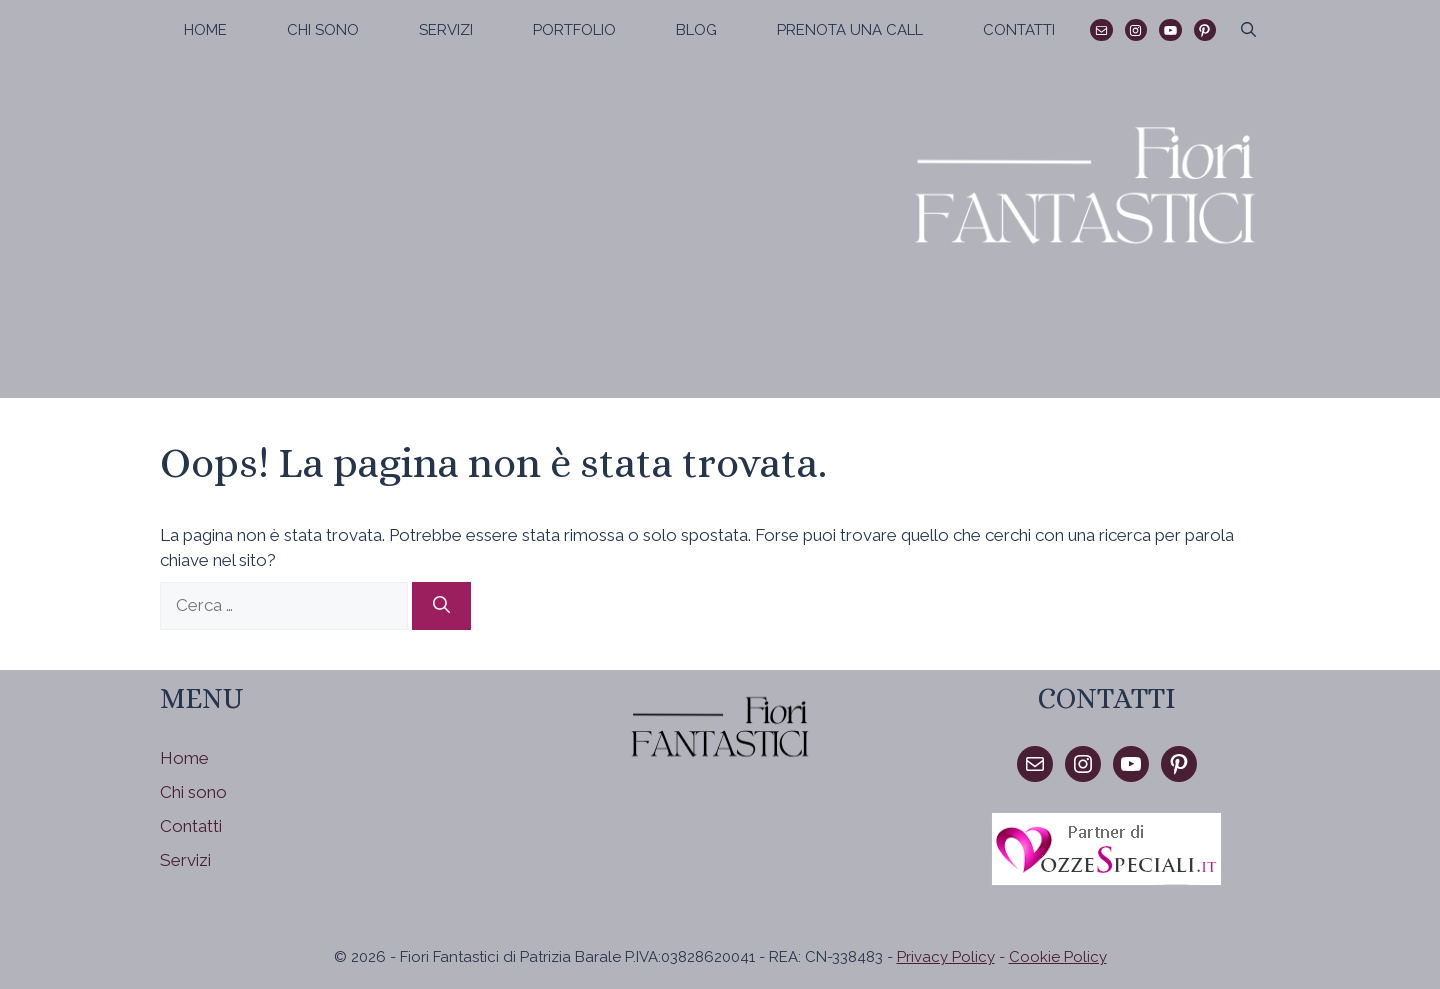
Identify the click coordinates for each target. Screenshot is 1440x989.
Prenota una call (850, 30)
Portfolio (574, 30)
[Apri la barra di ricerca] (1248, 30)
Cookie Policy (1058, 957)
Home (205, 30)
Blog (696, 30)
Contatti (1019, 30)
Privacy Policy (946, 957)
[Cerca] (441, 606)
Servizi (446, 30)
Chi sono (323, 30)
